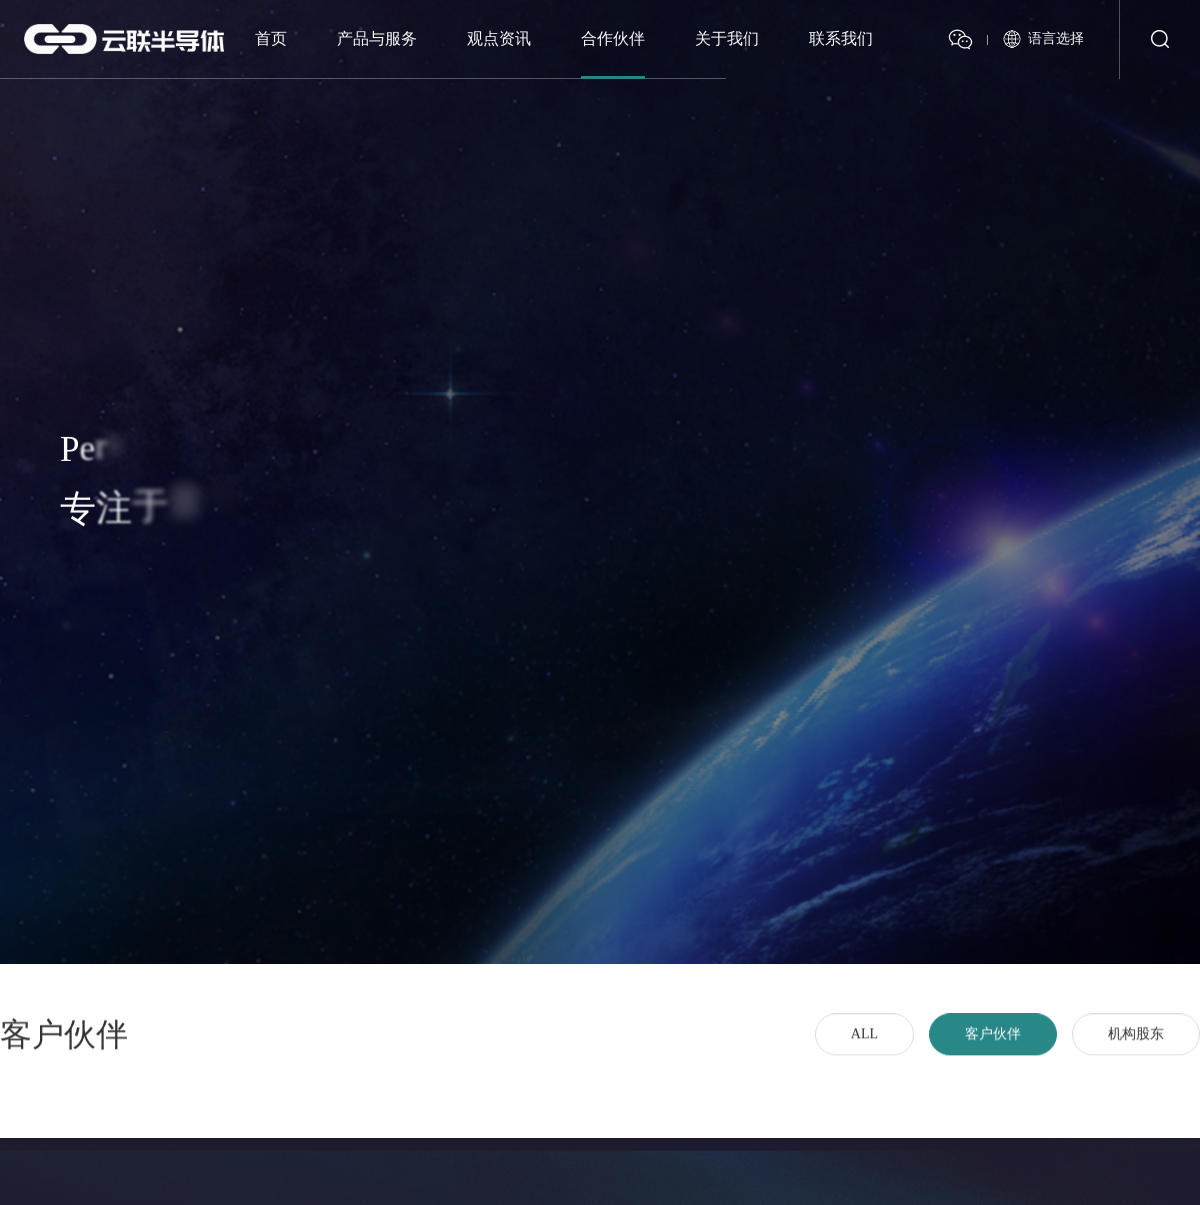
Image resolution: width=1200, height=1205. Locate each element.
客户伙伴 (993, 1047)
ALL (864, 1047)
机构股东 (1136, 1047)
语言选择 (1056, 35)
